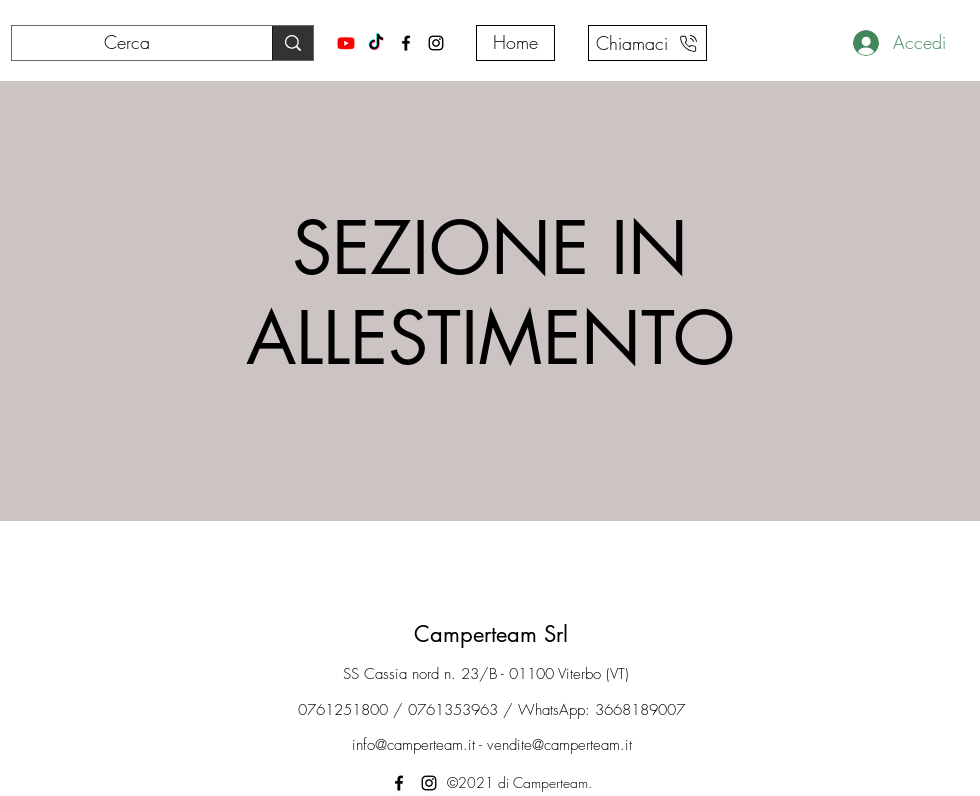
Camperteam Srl (491, 634)
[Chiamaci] (647, 43)
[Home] (515, 43)
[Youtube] (346, 43)
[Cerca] (127, 43)
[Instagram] (436, 43)
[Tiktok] (376, 43)
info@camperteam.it (413, 745)
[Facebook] (406, 43)
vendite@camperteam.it (559, 745)
